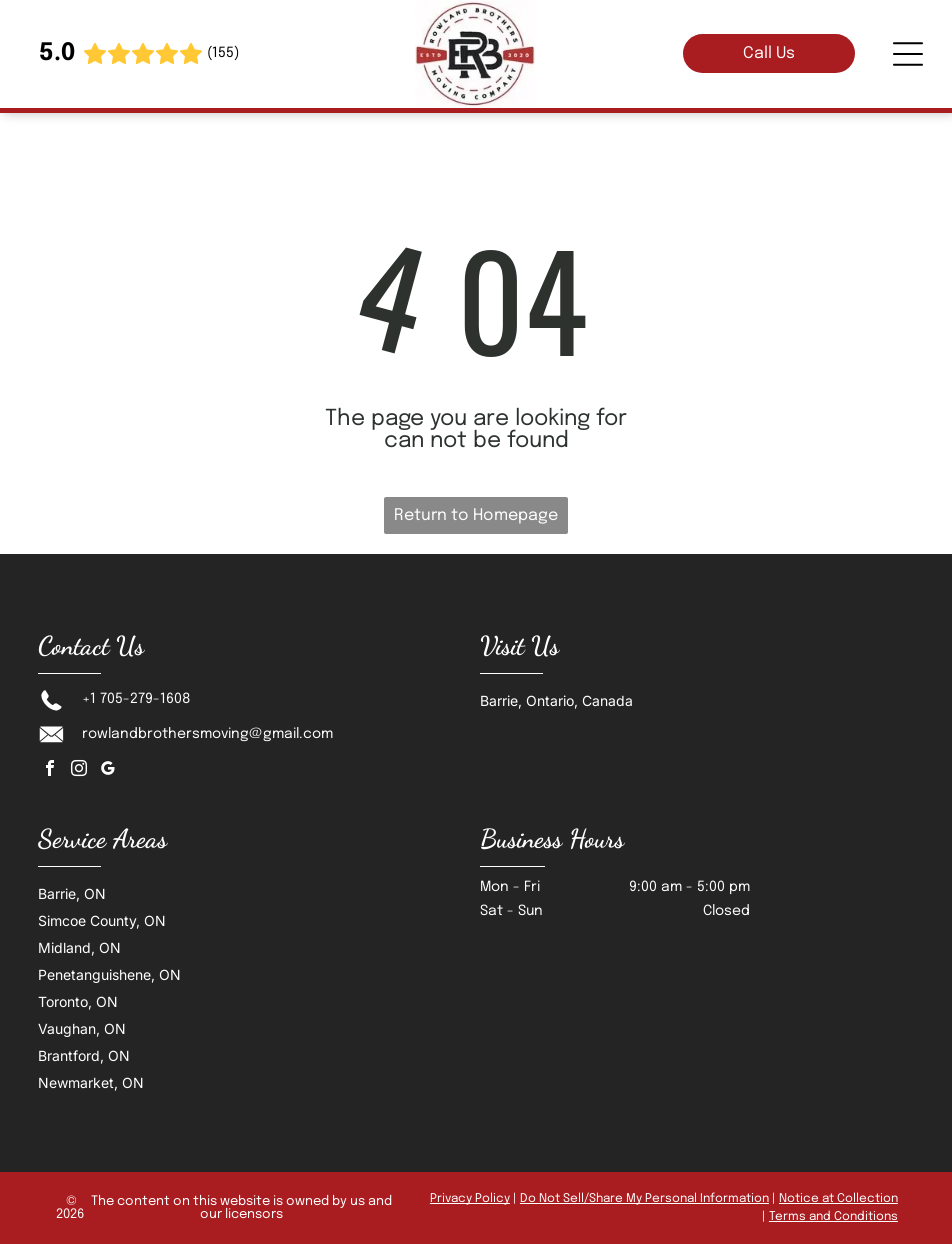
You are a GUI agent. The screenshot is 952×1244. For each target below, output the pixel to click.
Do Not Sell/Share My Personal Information (644, 1199)
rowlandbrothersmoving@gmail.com (207, 734)
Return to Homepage (476, 515)
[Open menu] (908, 54)
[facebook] (50, 770)
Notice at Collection (838, 1199)
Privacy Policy (470, 1199)
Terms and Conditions (833, 1217)
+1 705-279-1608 (136, 699)
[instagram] (79, 770)
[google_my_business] (108, 770)
